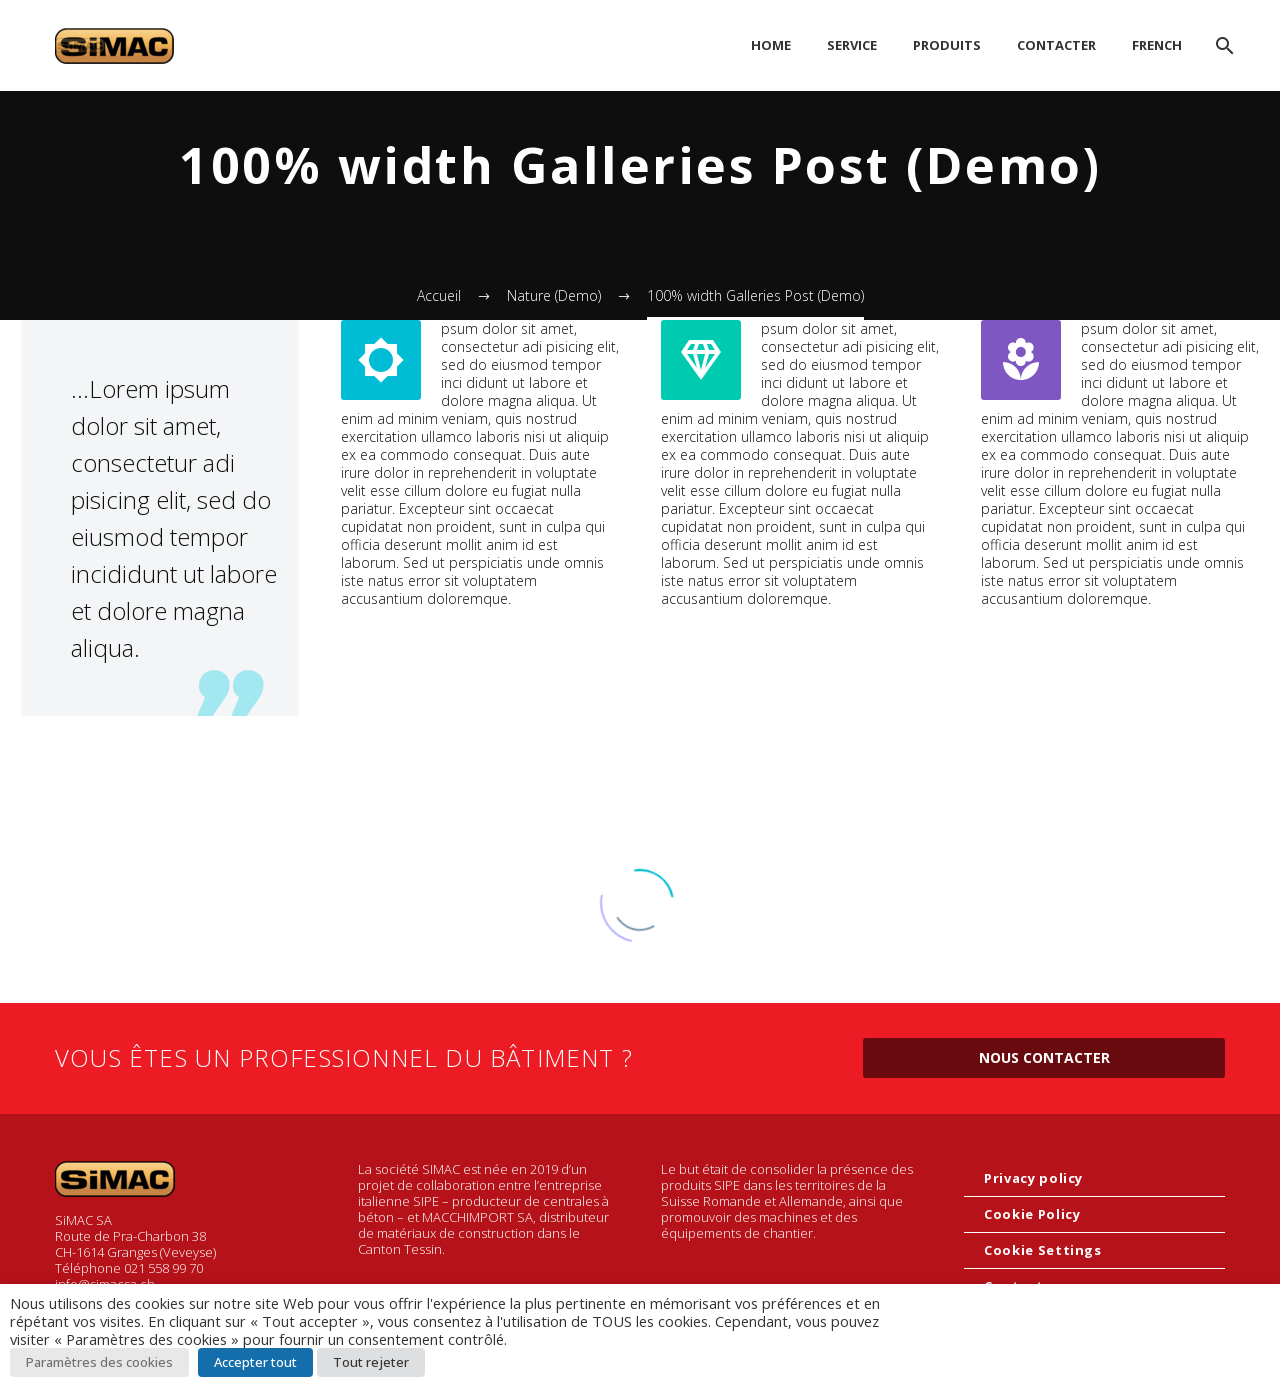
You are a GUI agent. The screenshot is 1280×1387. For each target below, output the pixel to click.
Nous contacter (1044, 1057)
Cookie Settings (1043, 1250)
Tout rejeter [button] (371, 1362)
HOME (771, 45)
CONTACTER (1056, 45)
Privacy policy (1033, 1178)
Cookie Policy (1032, 1214)
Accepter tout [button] (255, 1362)
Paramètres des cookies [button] (99, 1362)
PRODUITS (947, 45)
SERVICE (852, 45)
